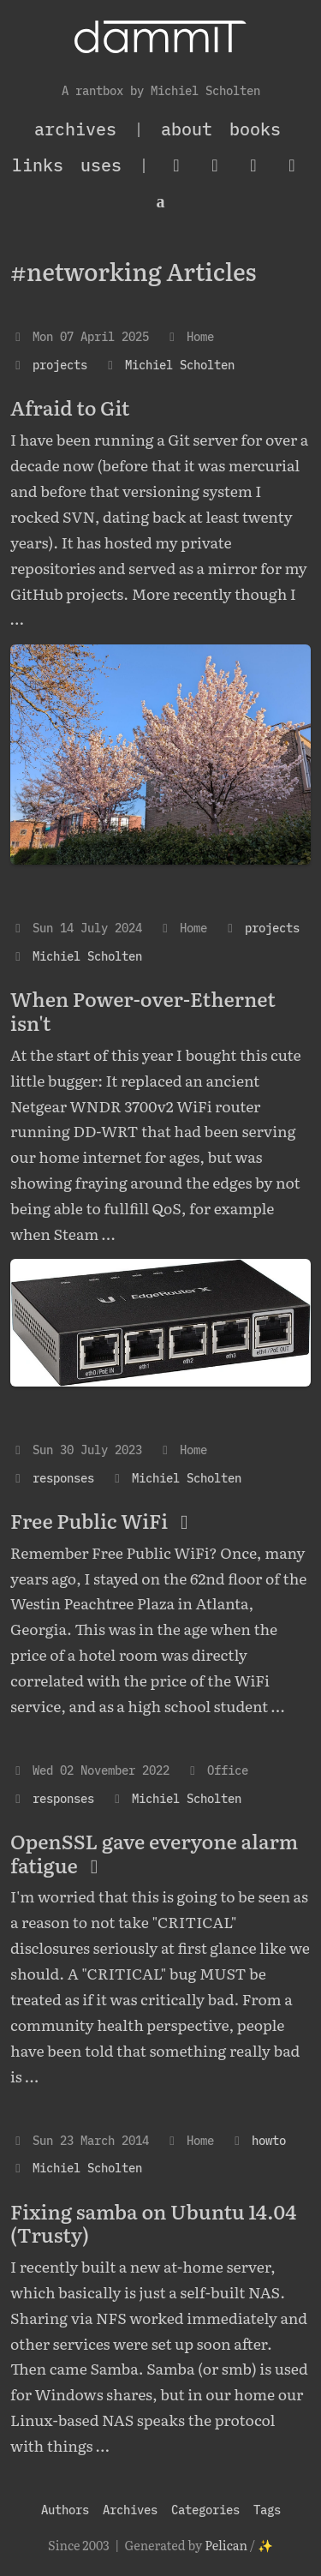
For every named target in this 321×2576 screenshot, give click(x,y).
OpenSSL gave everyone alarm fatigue (154, 1852)
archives (75, 129)
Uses (101, 165)
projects (60, 364)
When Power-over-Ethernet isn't (143, 1010)
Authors (65, 2509)
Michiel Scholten (180, 364)
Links (37, 165)
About (186, 129)
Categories (205, 2509)
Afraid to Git (69, 407)
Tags (267, 2509)
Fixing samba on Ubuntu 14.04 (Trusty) (153, 2223)
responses (63, 1478)
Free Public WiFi (103, 1520)
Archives (130, 2509)
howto (269, 2140)
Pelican (226, 2545)
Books (255, 129)
